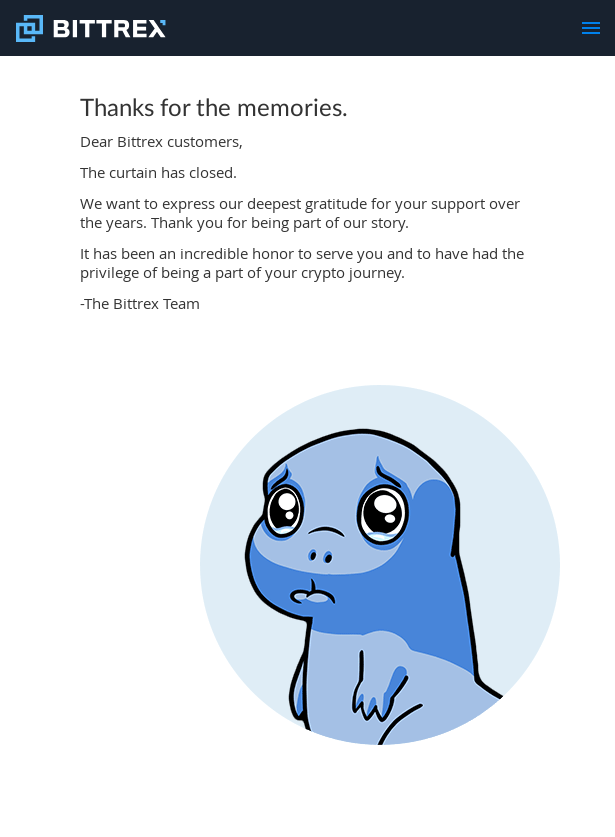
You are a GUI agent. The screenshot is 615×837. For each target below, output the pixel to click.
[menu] (591, 28)
